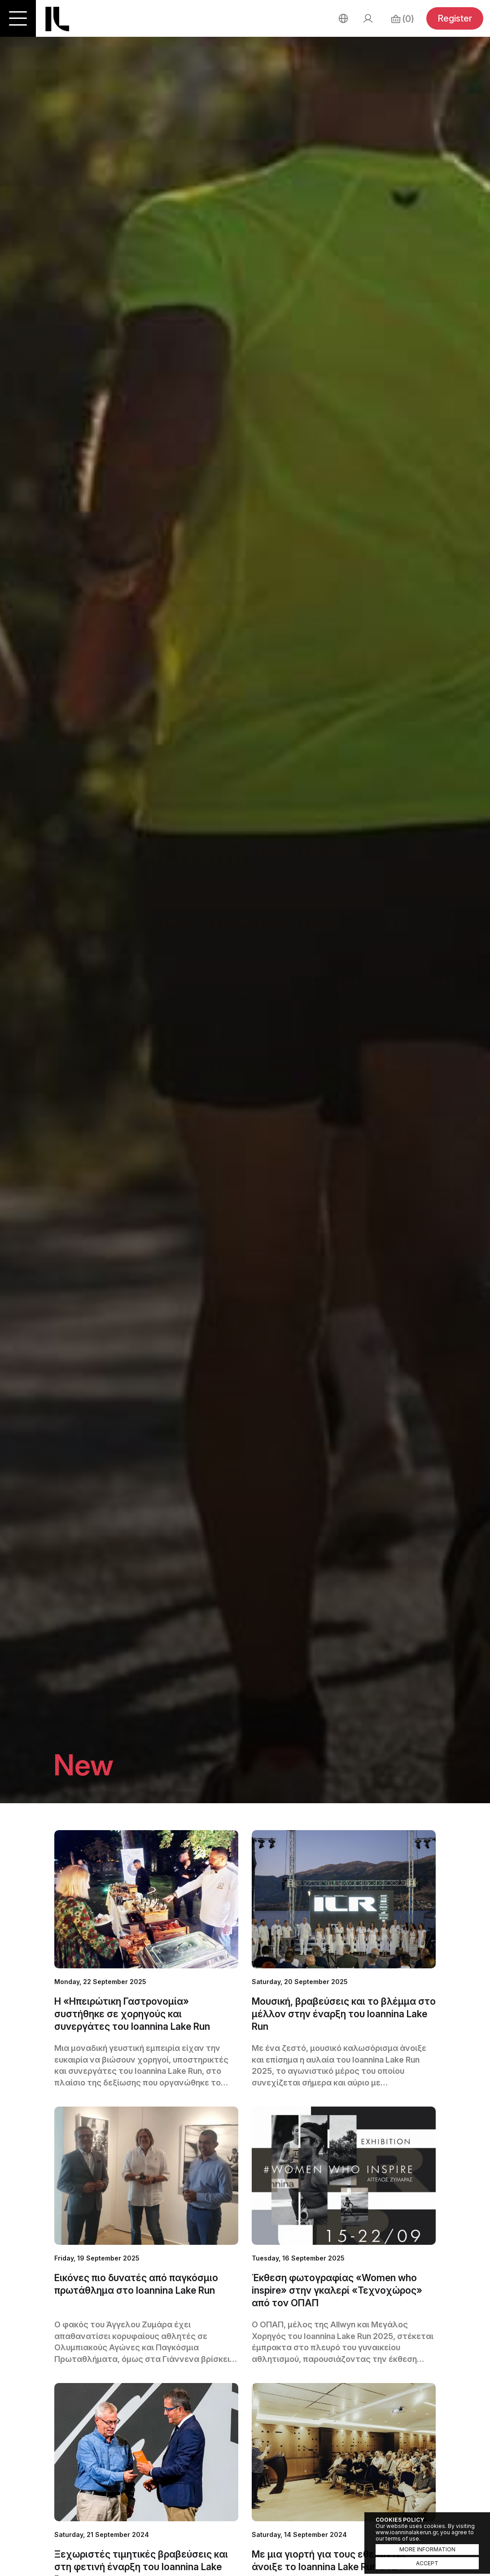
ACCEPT (427, 2563)
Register (455, 18)
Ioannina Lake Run (57, 19)
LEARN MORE (146, 1959)
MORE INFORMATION (427, 2549)
